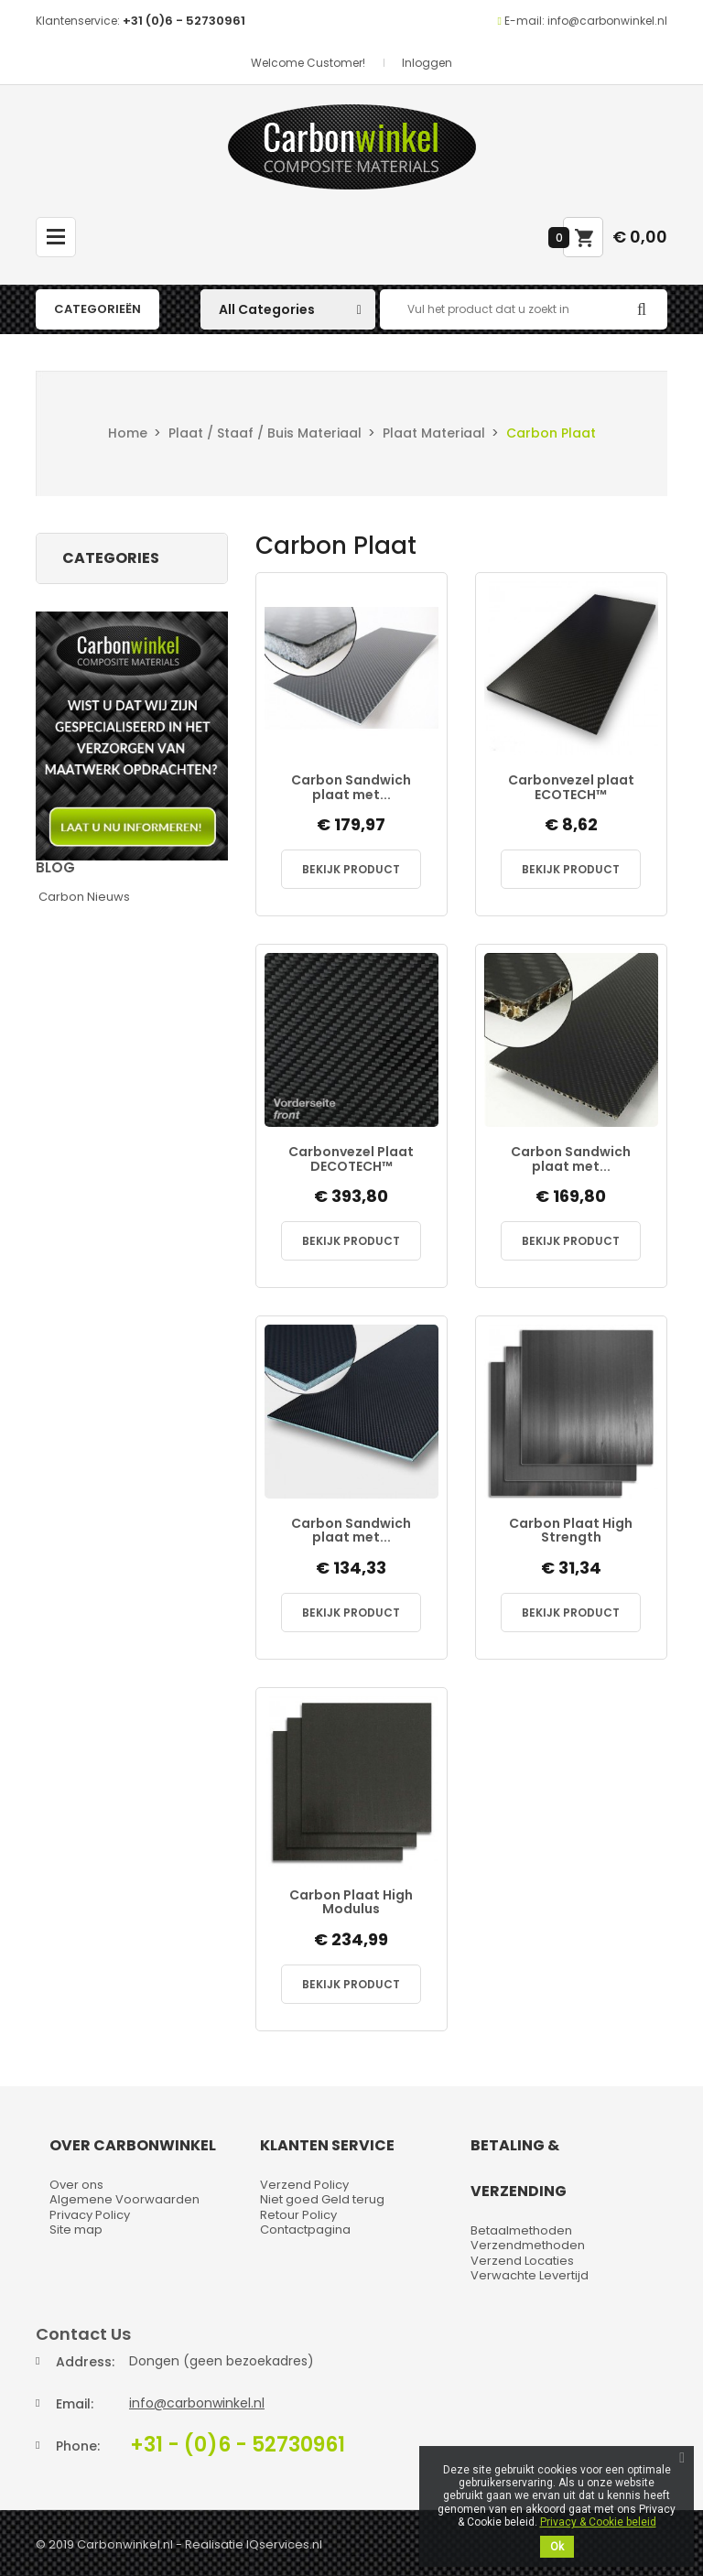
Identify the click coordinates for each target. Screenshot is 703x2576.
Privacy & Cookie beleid (598, 2522)
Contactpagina (305, 2229)
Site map (76, 2229)
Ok (557, 2546)
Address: (85, 2362)
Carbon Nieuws (84, 896)
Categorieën (97, 309)
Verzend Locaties (522, 2260)
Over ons (76, 2184)
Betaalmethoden (521, 2230)
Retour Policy (298, 2215)
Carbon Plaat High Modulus (351, 1903)
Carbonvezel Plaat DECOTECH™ (351, 1159)
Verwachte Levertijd (529, 2275)
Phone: (78, 2446)
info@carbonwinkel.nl (197, 2403)
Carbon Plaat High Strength (571, 1531)
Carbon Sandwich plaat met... (351, 788)
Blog (55, 867)
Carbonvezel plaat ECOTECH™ (571, 788)
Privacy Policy (89, 2215)
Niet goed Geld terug (322, 2199)
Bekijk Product (351, 869)
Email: (74, 2404)
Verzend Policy (304, 2184)
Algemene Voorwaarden (124, 2199)
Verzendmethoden (527, 2245)
